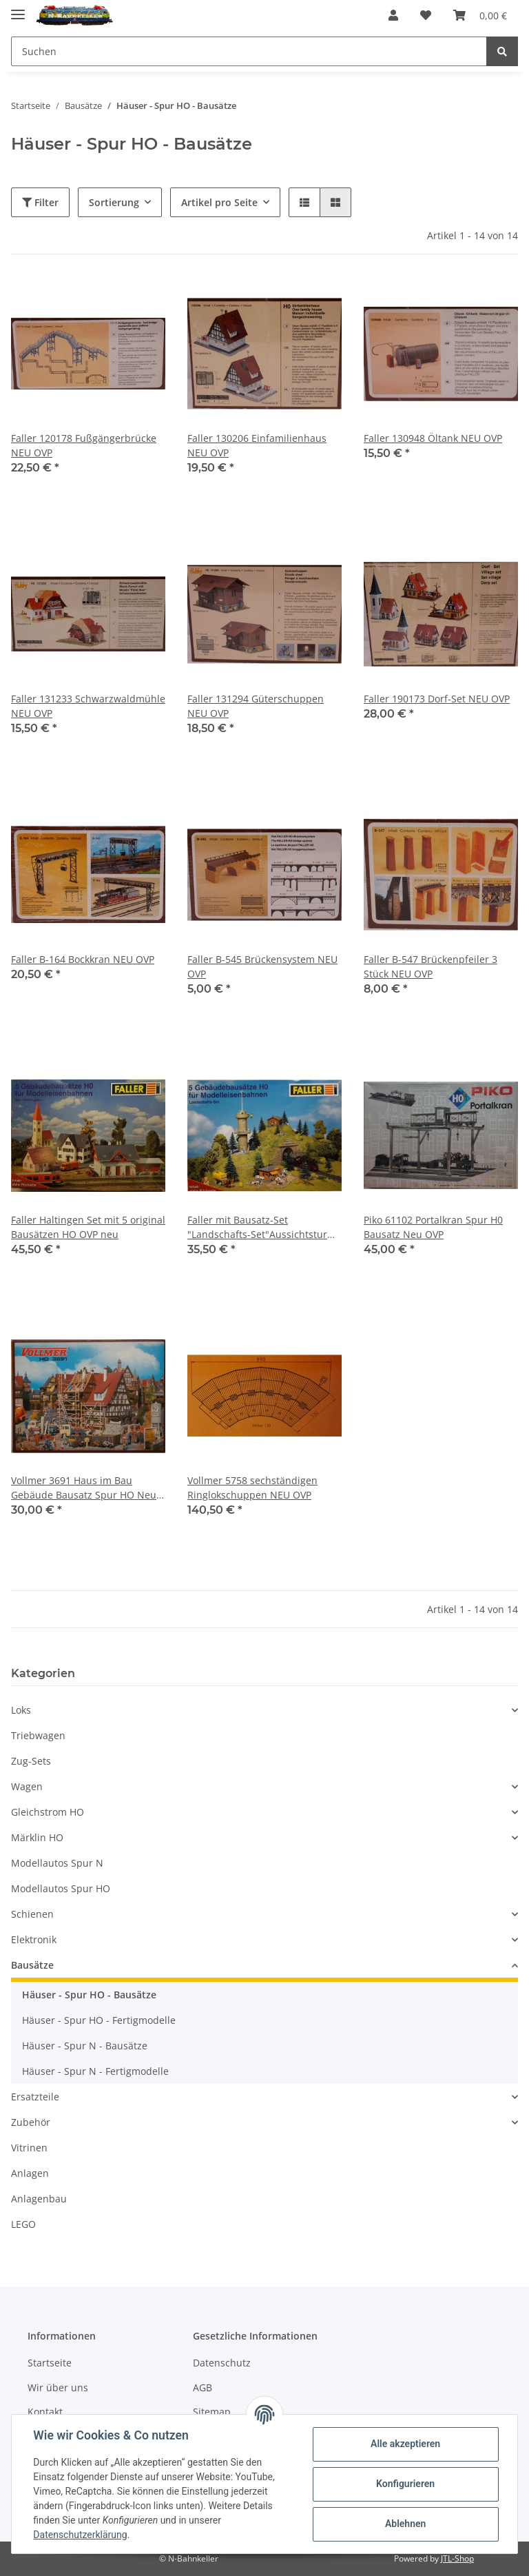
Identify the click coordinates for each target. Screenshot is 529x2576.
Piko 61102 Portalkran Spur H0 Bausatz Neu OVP (433, 1227)
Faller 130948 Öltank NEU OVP (433, 438)
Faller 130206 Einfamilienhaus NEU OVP (256, 445)
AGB (202, 2387)
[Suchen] (249, 51)
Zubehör (30, 2122)
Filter (40, 202)
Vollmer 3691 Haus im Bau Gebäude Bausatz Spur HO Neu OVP (83, 1488)
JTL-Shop (457, 2558)
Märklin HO (37, 1837)
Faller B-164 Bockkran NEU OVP (82, 959)
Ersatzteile (35, 2096)
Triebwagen (38, 1735)
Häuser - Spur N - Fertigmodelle (95, 2071)
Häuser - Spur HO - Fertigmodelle (99, 2020)
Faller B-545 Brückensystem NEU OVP (262, 966)
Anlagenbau (39, 2198)
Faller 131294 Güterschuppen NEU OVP (255, 706)
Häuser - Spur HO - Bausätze (89, 1994)
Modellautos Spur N (57, 1862)
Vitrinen (29, 2147)
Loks (21, 1709)
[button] (393, 15)
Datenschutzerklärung (80, 2534)
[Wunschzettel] (425, 15)
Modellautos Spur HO (60, 1888)
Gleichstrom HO (47, 1811)
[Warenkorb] (480, 15)
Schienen (32, 1913)
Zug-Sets (31, 1760)
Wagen (27, 1786)
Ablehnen (404, 2523)
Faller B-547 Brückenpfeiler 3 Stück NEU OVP (430, 966)
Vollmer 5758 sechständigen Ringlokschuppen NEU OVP (252, 1487)
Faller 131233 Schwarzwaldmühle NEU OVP (88, 706)
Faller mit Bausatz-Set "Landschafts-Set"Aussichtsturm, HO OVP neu (263, 1227)
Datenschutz (222, 2362)
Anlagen (30, 2173)
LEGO (23, 2224)
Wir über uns (58, 2387)
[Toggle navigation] (18, 8)
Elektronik (33, 1939)
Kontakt (45, 2411)
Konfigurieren (404, 2483)
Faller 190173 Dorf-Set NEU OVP (437, 698)
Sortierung (114, 202)
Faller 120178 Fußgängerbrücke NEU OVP (83, 445)
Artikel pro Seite (219, 202)
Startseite (50, 2362)
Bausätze (32, 1964)
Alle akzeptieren (404, 2443)
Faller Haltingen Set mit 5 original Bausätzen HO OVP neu (88, 1227)
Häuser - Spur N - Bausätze (84, 2045)
